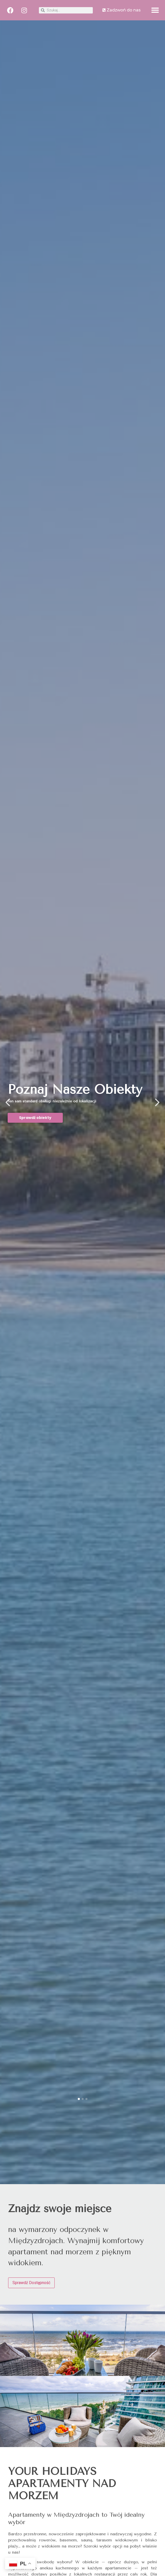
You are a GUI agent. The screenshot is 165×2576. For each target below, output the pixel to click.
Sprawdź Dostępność (31, 2282)
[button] (155, 10)
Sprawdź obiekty (35, 1117)
